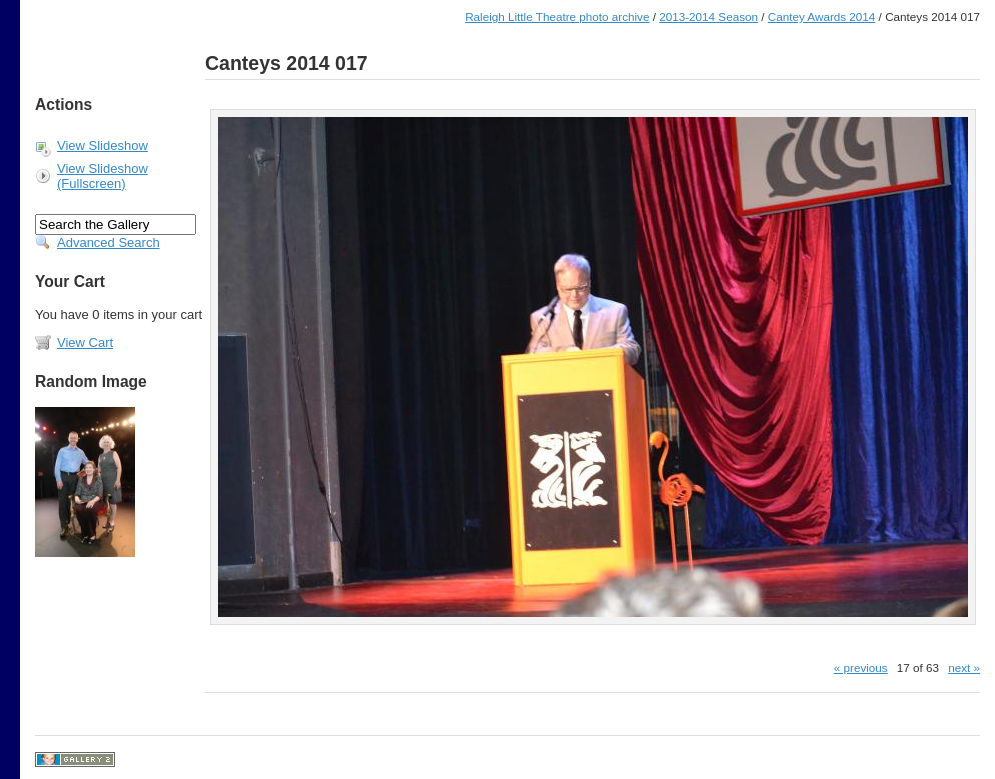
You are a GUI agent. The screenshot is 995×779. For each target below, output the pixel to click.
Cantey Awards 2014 (822, 16)
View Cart (85, 342)
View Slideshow (102, 145)
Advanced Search (108, 242)
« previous (861, 667)
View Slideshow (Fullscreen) (102, 176)
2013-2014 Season (708, 16)
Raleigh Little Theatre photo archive (557, 16)
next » (964, 667)
